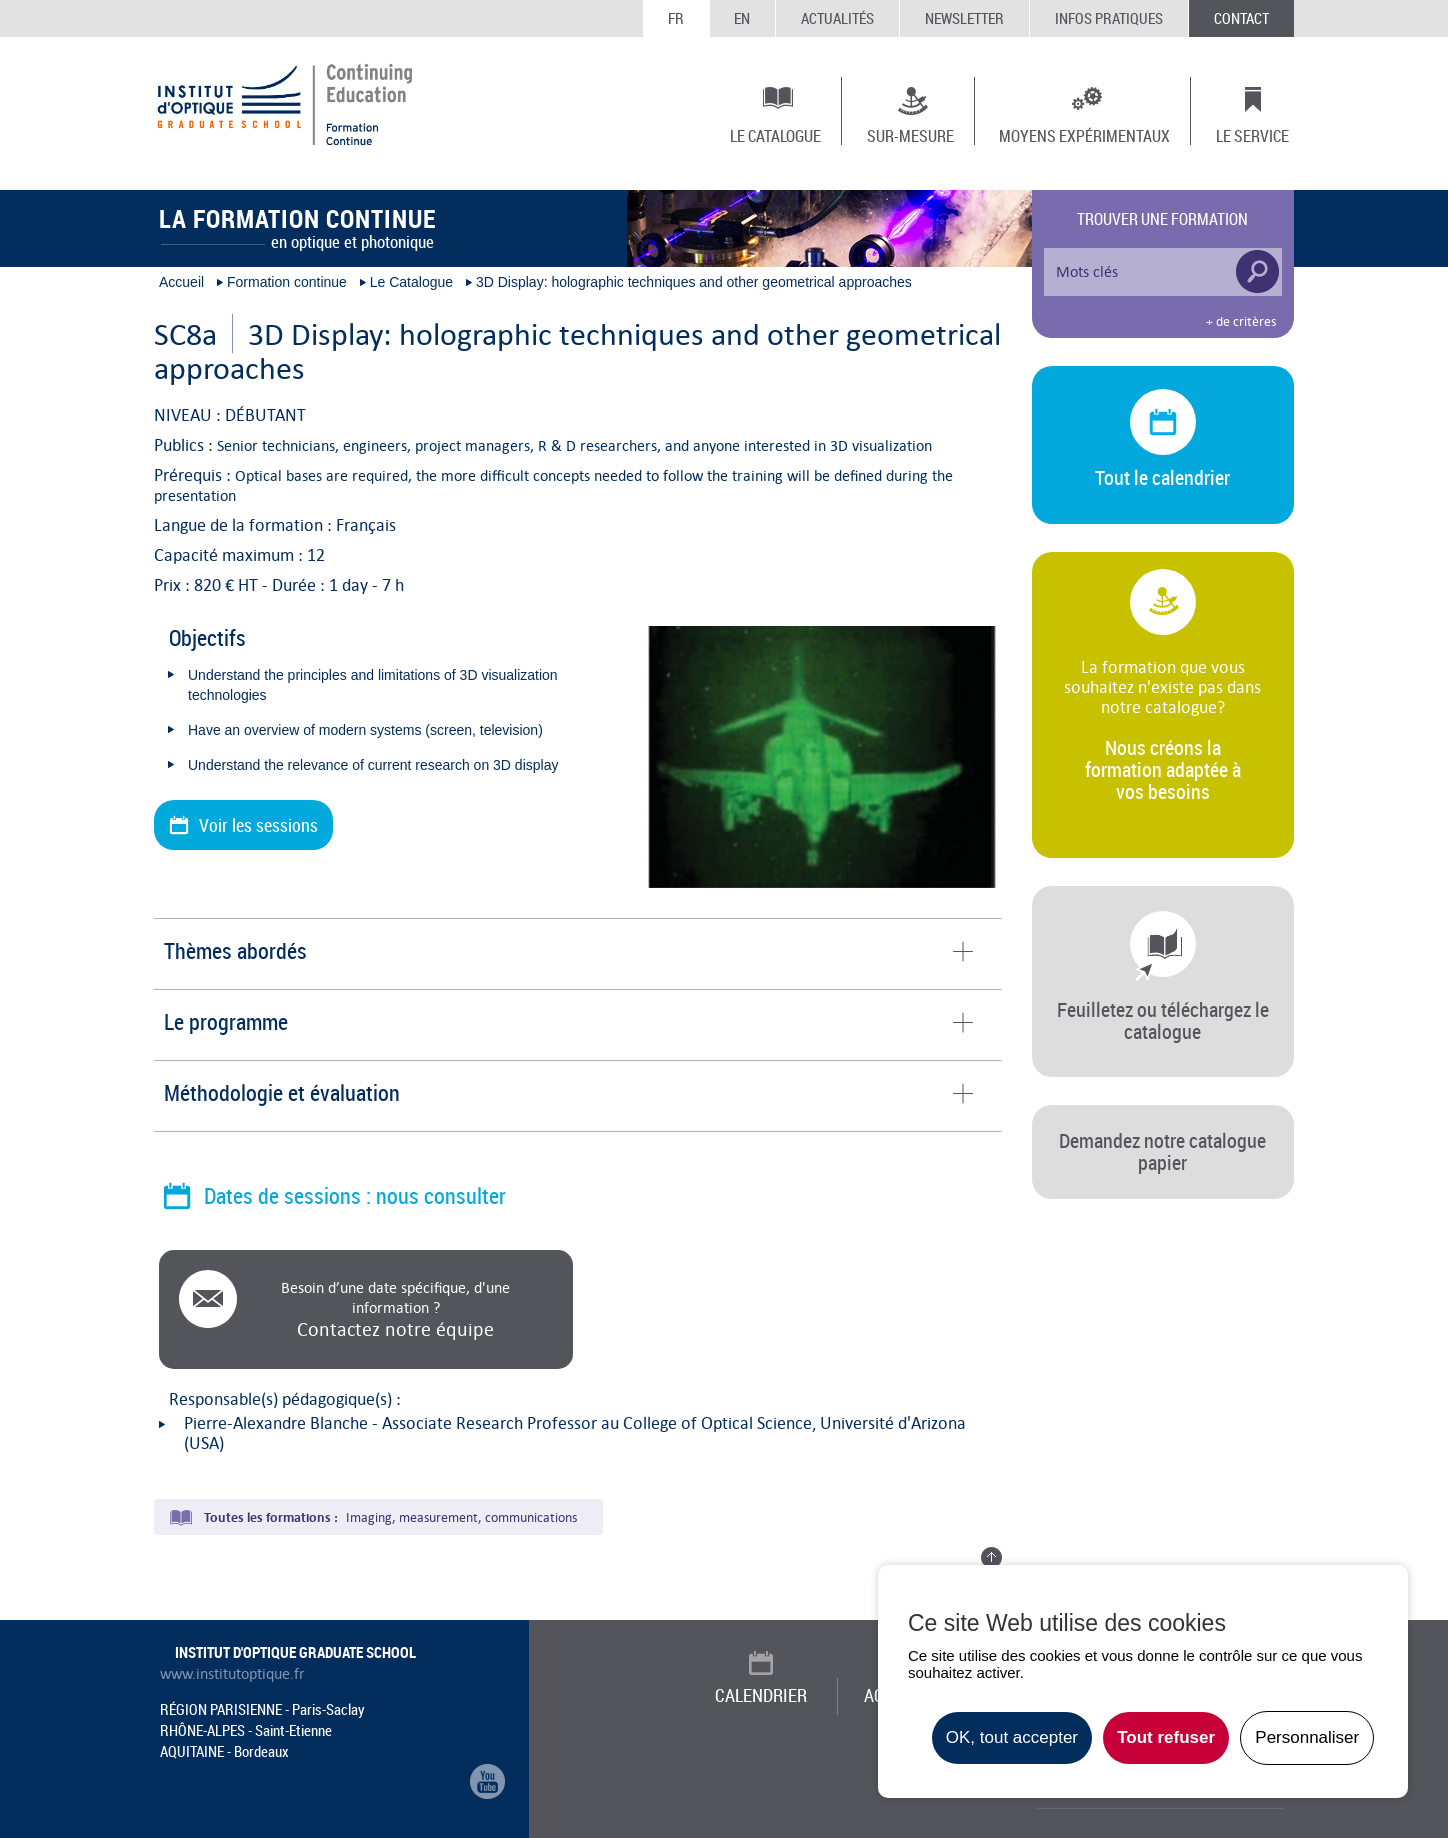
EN (742, 18)
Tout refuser (1166, 1737)
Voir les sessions (258, 825)
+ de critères (1241, 322)
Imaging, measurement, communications (461, 1517)
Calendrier (761, 1695)
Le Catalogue (775, 135)
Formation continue (287, 282)
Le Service (1252, 135)
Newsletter (964, 18)
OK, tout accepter (1012, 1737)
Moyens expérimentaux (1084, 135)
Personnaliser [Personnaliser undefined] (1307, 1737)
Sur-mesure (910, 135)
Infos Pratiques (1109, 18)
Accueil (181, 282)
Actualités (837, 18)
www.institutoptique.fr (232, 1674)
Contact (1241, 18)
